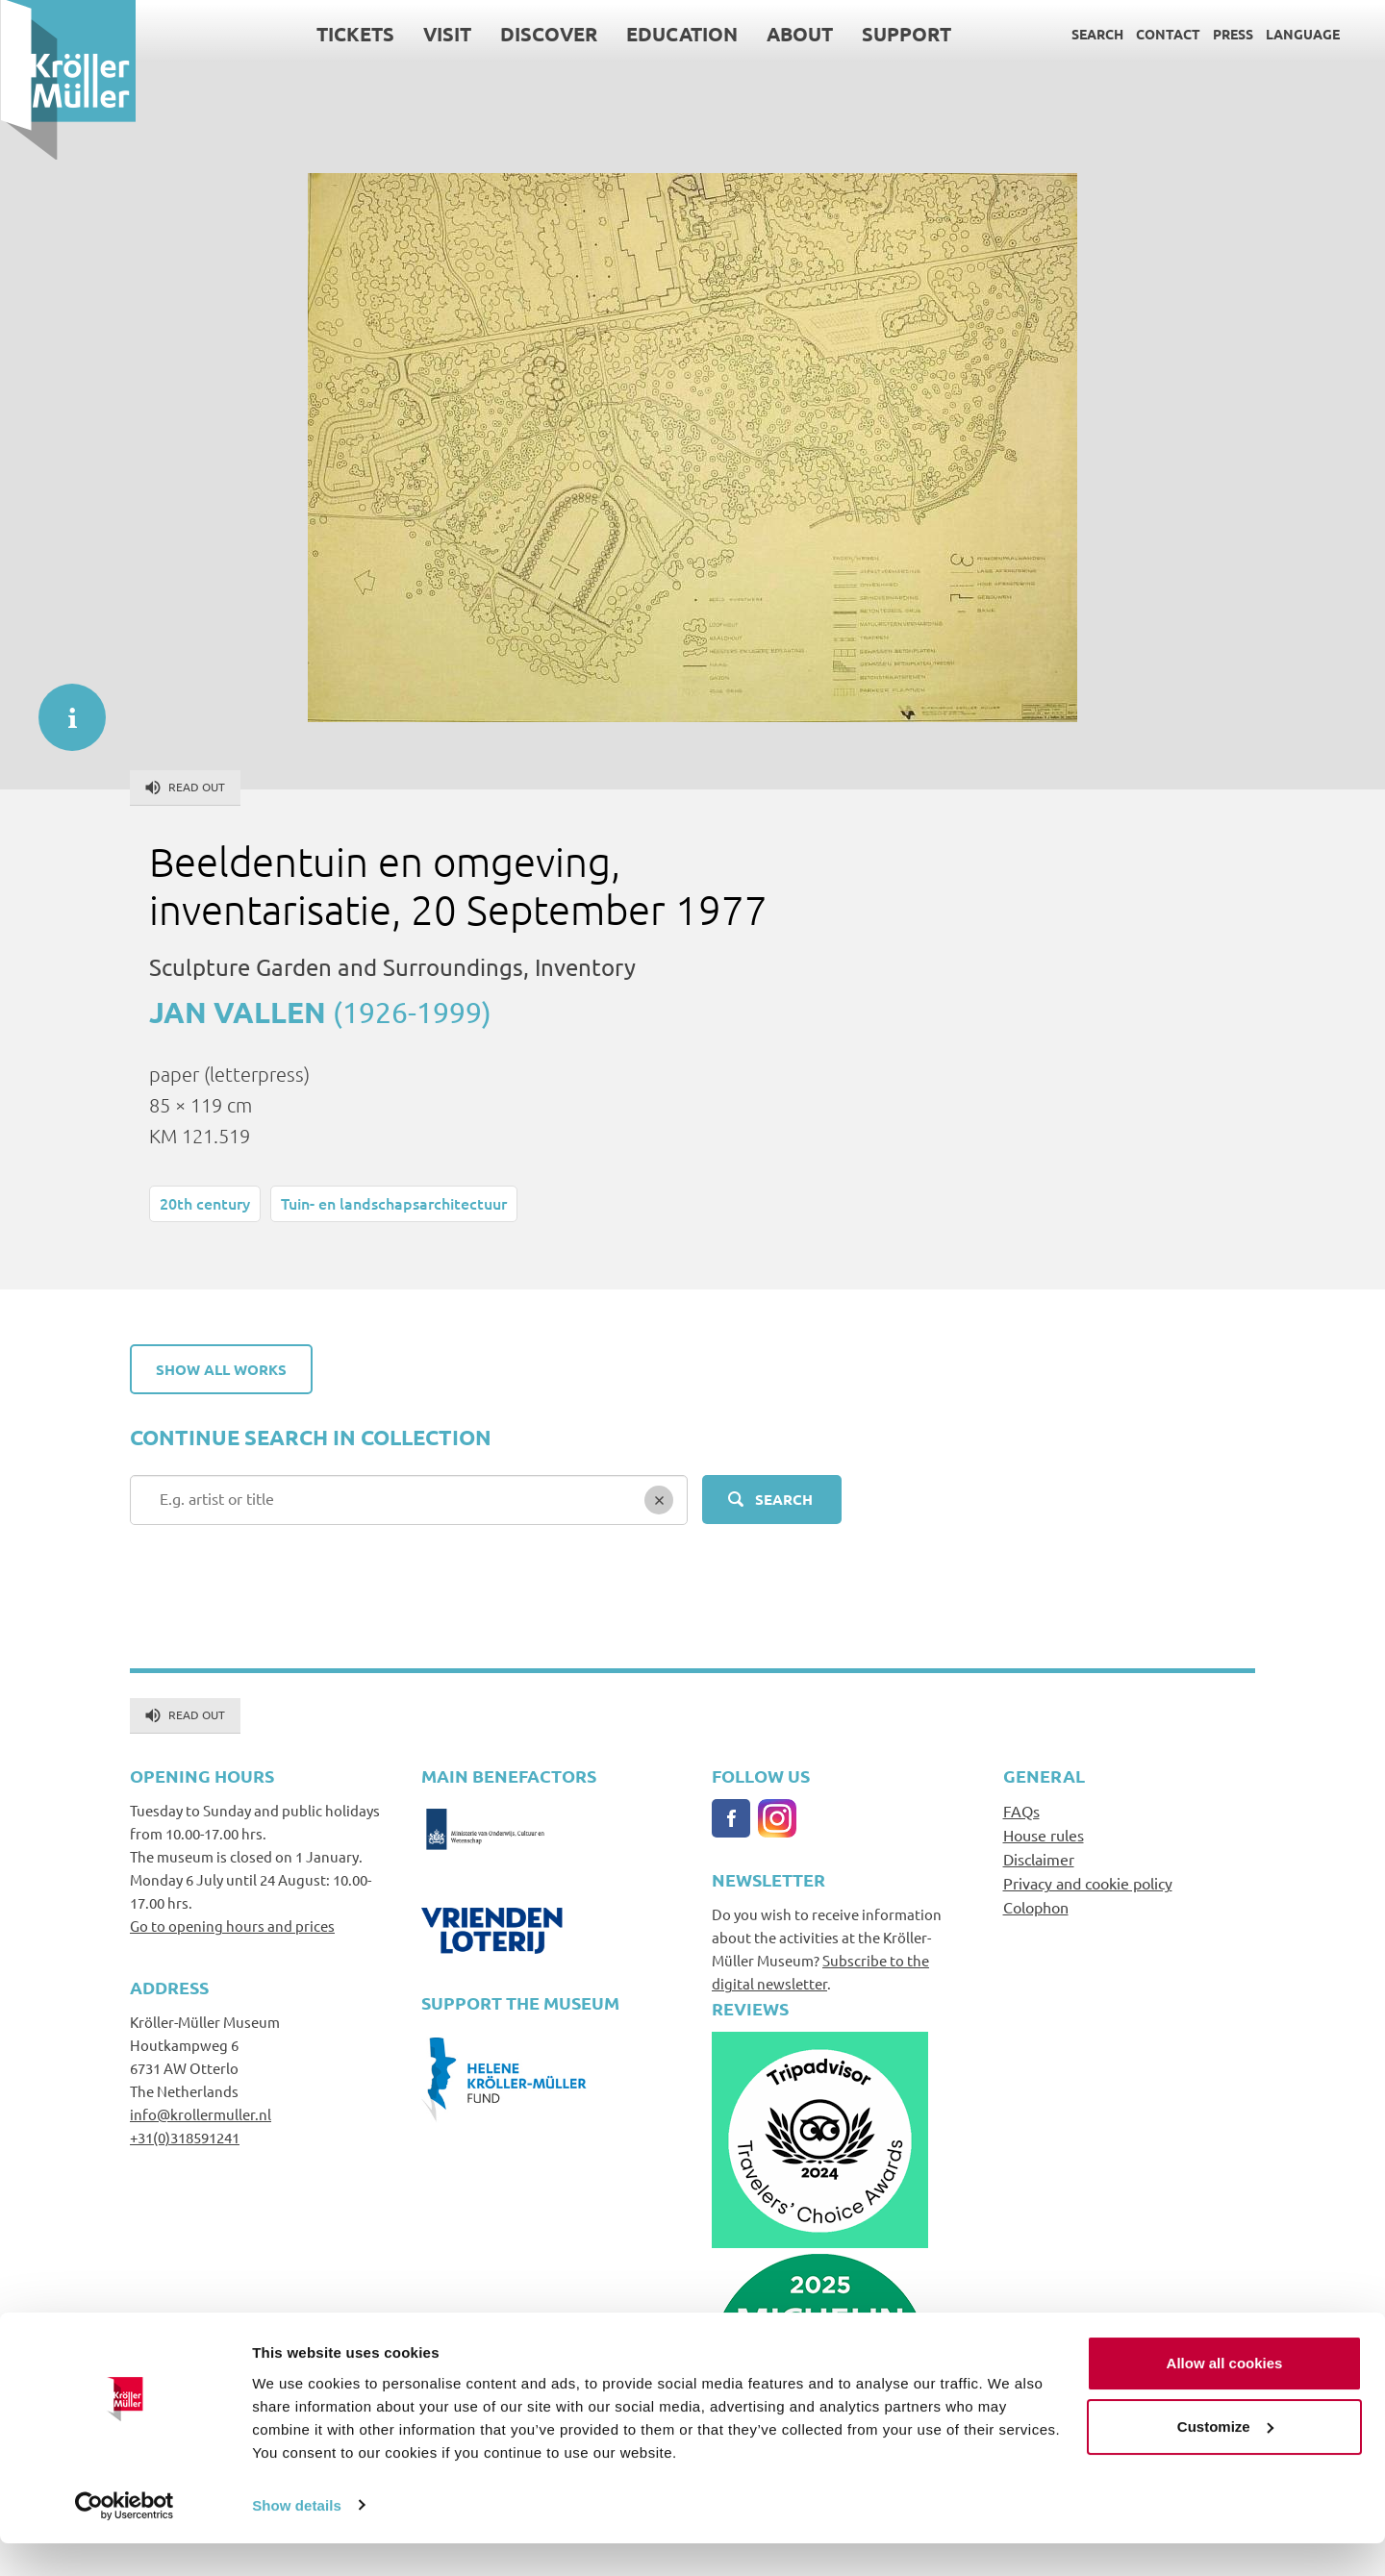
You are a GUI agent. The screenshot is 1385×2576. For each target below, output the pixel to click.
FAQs (1021, 1810)
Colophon (1036, 1906)
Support (905, 33)
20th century (205, 1202)
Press (1232, 33)
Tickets (354, 33)
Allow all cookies (1225, 2396)
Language (1302, 33)
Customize (1225, 2459)
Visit (446, 33)
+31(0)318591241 (184, 2137)
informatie (62, 708)
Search (1096, 33)
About (799, 33)
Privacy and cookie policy (1087, 1882)
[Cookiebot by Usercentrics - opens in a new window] (124, 2538)
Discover (547, 33)
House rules (1043, 1834)
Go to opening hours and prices (232, 1925)
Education (681, 33)
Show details (296, 2538)
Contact (1167, 33)
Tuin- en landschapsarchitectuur (394, 1202)
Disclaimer (1038, 1858)
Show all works (221, 1369)
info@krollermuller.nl (200, 2114)
